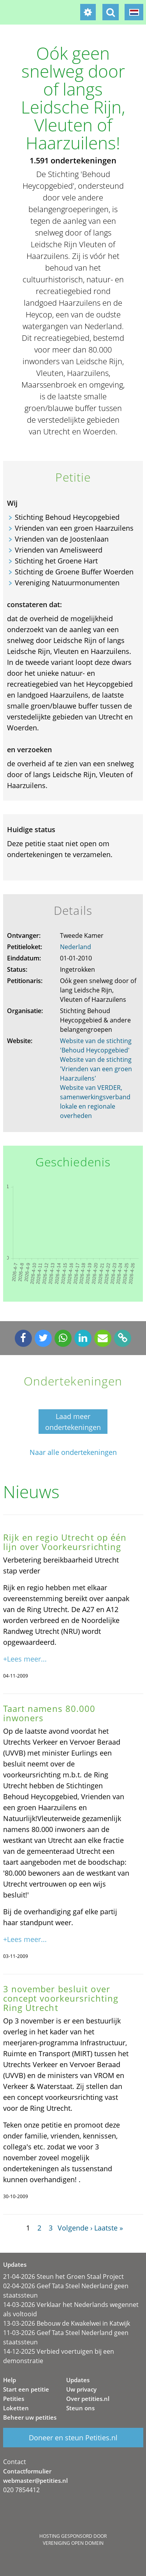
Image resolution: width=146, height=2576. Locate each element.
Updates (78, 2380)
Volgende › (75, 2227)
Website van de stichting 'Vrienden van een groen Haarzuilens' (96, 1068)
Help (9, 2380)
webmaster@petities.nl (35, 2480)
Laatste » (108, 2227)
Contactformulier (27, 2471)
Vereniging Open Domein (73, 2543)
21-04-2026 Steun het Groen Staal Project (63, 2276)
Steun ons (80, 2408)
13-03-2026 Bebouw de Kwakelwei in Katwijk (66, 2323)
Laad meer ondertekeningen (73, 1422)
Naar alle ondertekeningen (73, 1452)
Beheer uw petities (29, 2417)
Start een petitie (26, 2389)
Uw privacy (81, 2389)
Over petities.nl (87, 2398)
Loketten (16, 2408)
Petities (13, 2398)
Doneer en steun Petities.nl (73, 2437)
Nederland (75, 947)
